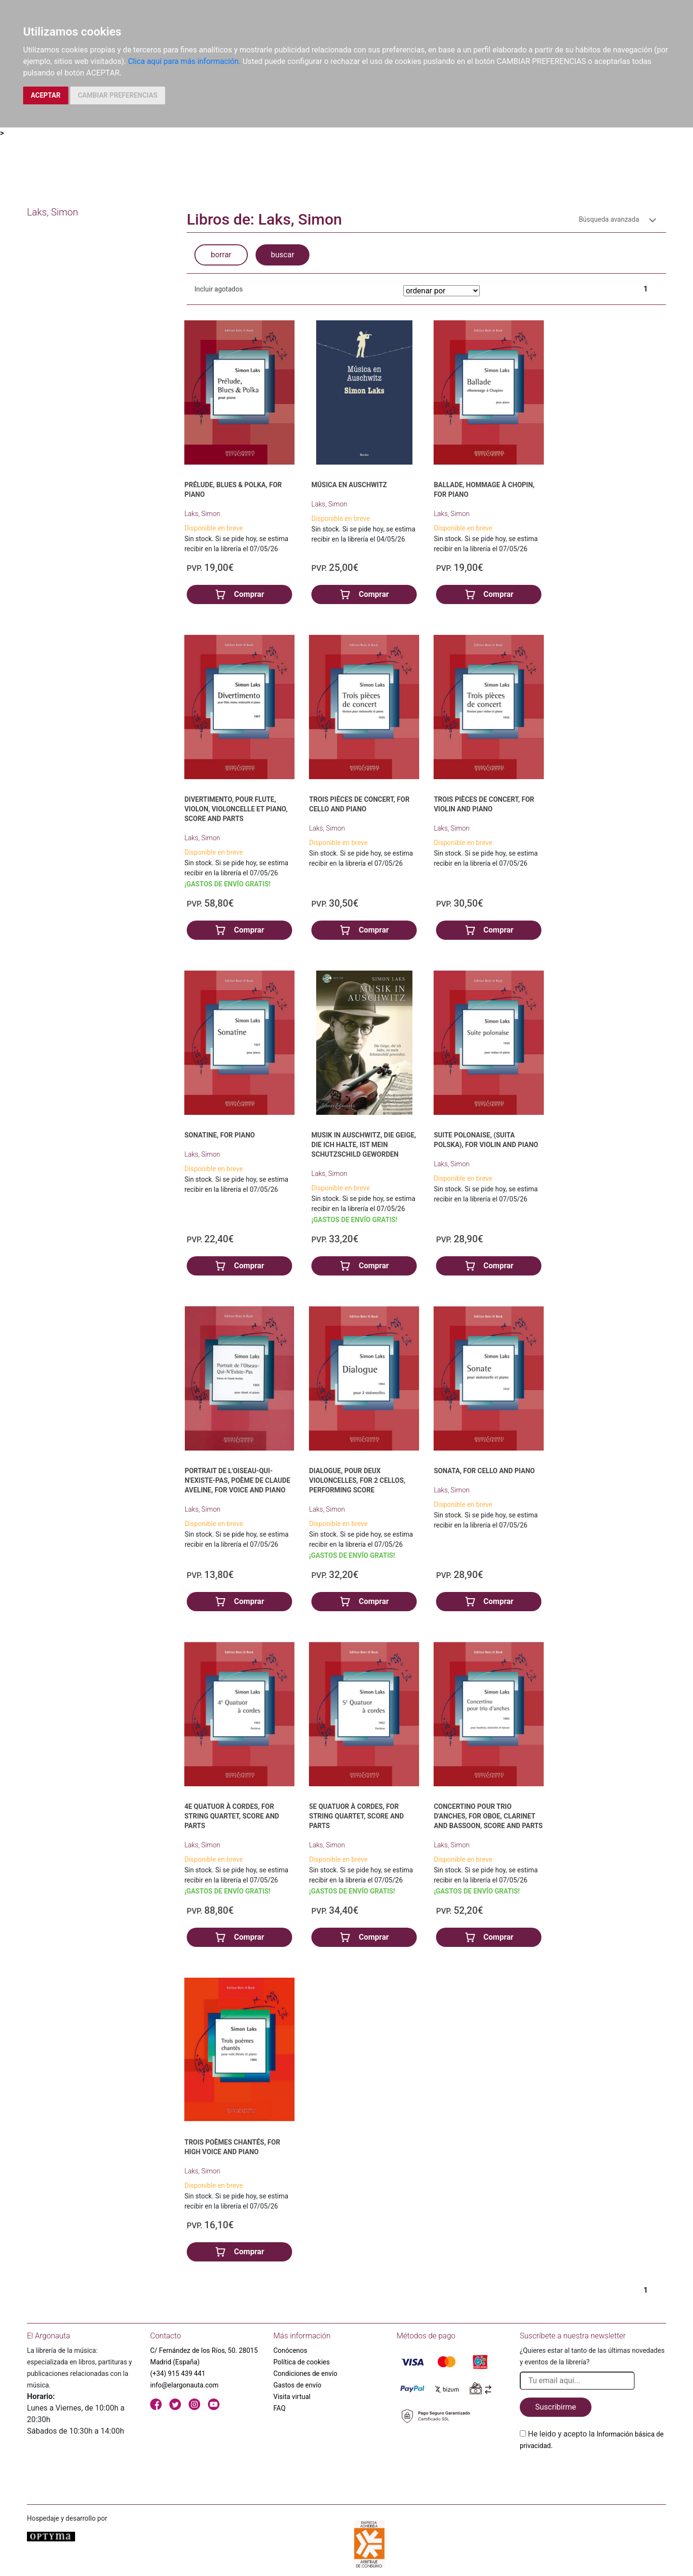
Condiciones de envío (305, 2373)
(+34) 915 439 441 (177, 2373)
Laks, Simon (202, 514)
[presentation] (593, 2474)
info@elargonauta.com (184, 2385)
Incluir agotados (218, 289)
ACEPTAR (46, 95)
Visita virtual (291, 2396)
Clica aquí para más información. (184, 61)
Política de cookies (301, 2362)
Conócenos (290, 2350)
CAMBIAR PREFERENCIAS (117, 95)
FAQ (279, 2408)
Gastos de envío (297, 2385)
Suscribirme (555, 2407)
